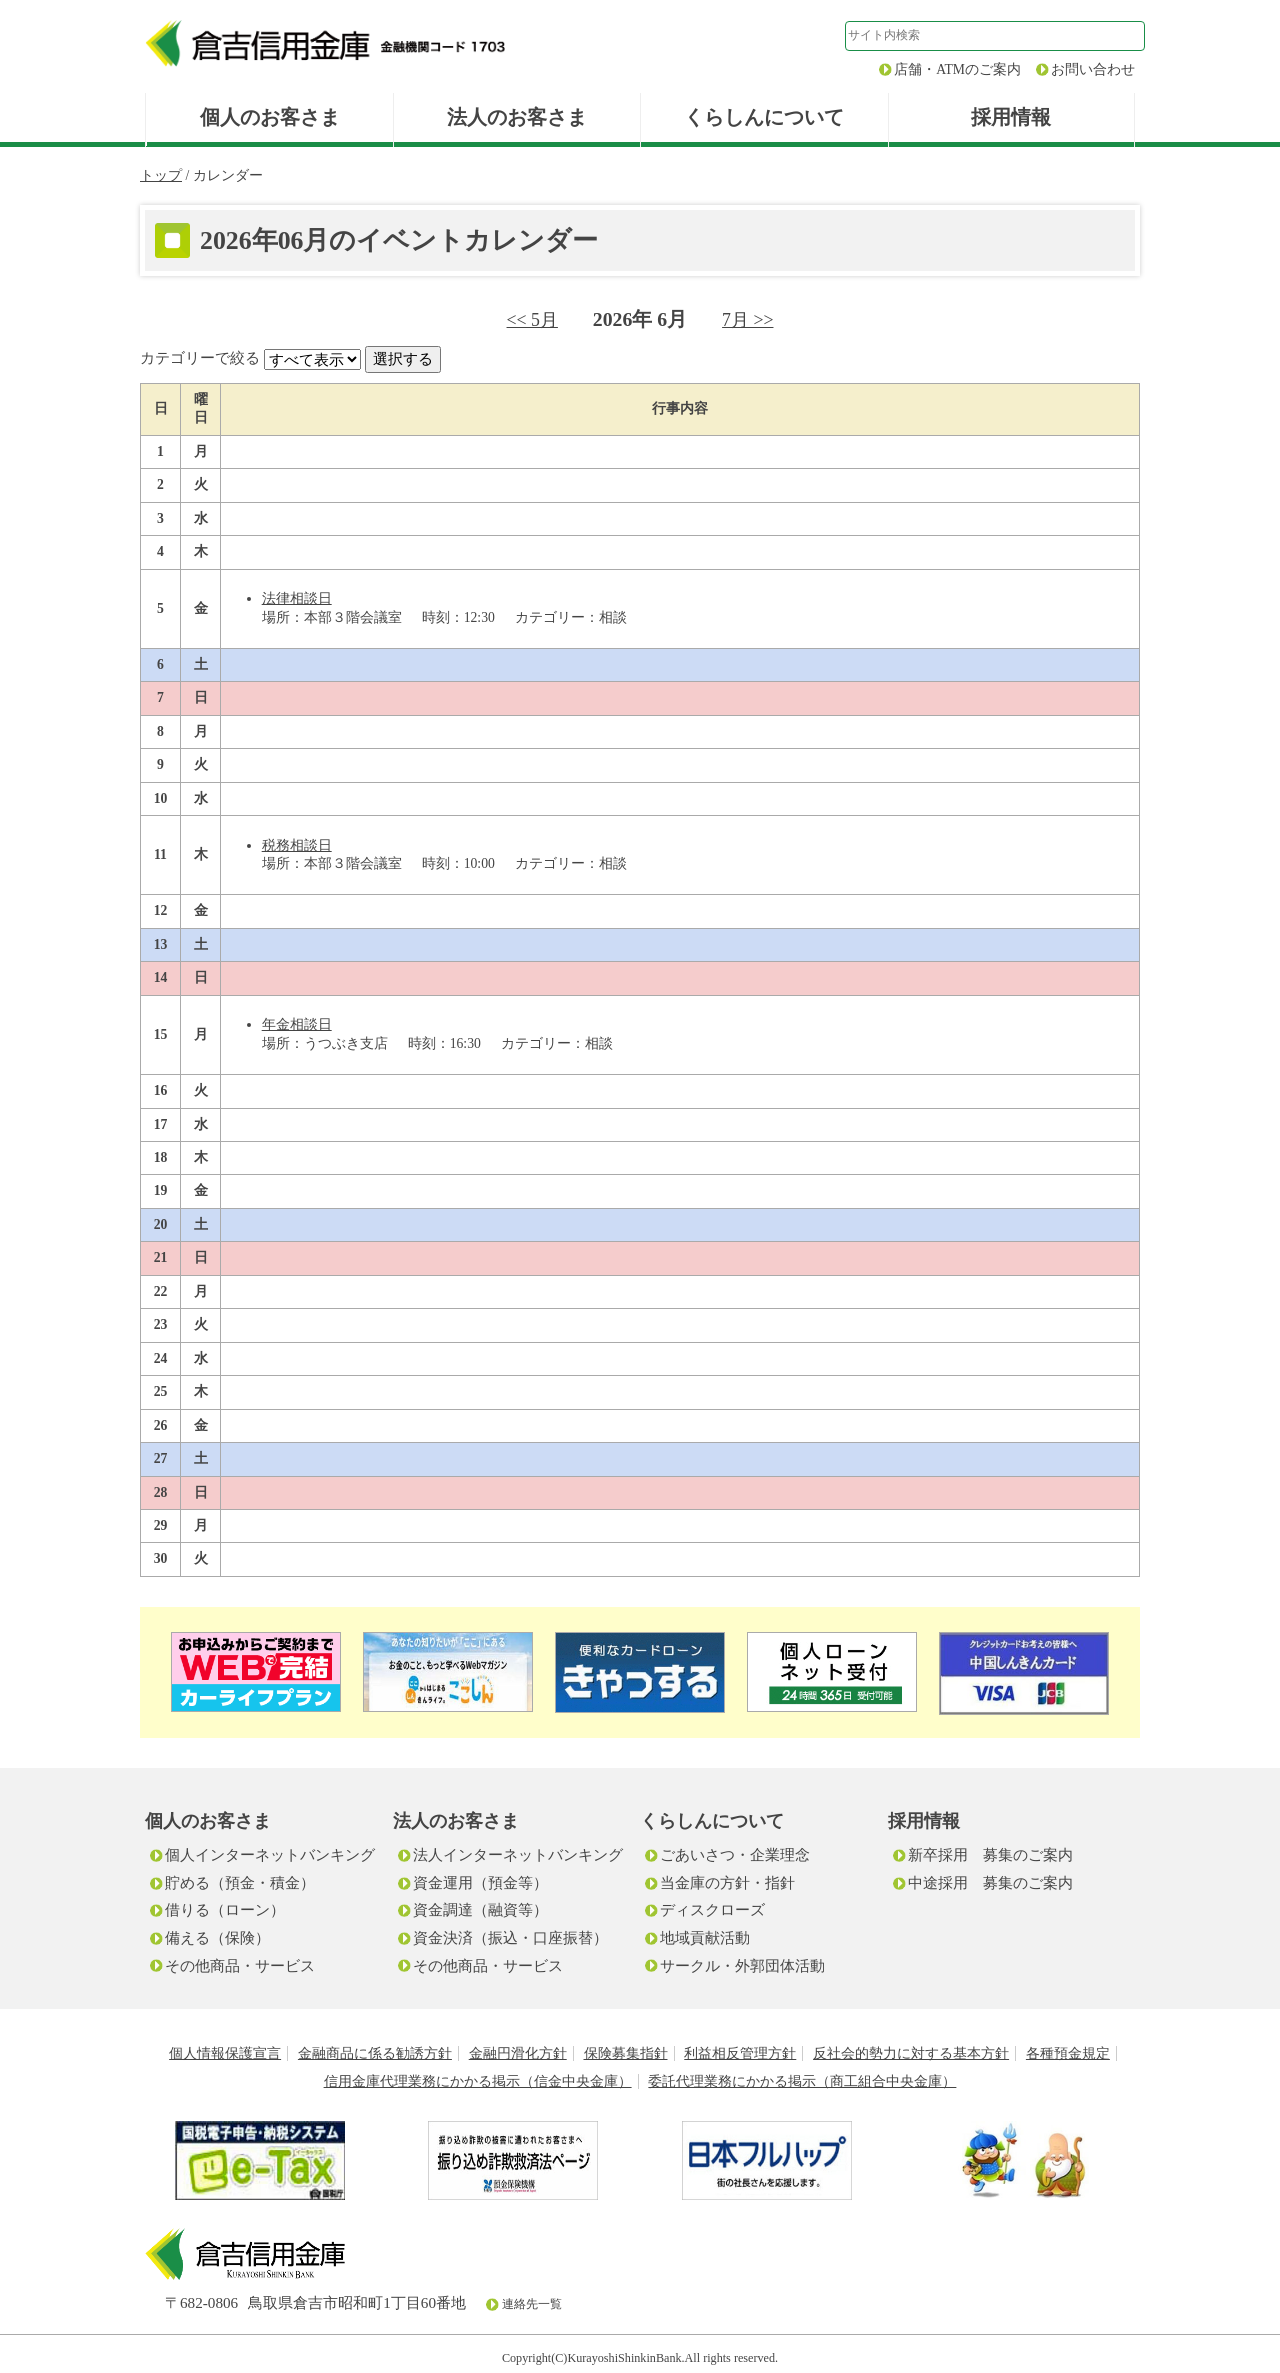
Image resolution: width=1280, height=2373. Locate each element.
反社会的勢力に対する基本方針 (911, 2053)
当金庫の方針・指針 (727, 1882)
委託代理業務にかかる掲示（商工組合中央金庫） (802, 2081)
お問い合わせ (1093, 69)
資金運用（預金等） (480, 1882)
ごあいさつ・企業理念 (735, 1854)
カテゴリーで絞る (200, 357)
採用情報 (1011, 117)
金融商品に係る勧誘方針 (375, 2053)
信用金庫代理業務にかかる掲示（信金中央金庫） (478, 2081)
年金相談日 (297, 1024)
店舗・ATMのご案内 (957, 69)
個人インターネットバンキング (270, 1854)
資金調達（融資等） (480, 1909)
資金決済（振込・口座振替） (510, 1937)
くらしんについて (764, 117)
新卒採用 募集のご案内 (990, 1854)
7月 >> (747, 320)
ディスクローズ (712, 1909)
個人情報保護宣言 (225, 2053)
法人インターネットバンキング (518, 1854)
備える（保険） (217, 1937)
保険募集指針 (626, 2053)
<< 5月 (532, 320)
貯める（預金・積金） (240, 1882)
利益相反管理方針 (740, 2053)
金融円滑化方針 (518, 2053)
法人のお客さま (517, 117)
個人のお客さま (270, 117)
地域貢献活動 (705, 1937)
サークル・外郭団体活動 (742, 1965)
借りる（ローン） (225, 1909)
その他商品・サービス (240, 1965)
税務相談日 (297, 845)
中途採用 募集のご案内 (990, 1882)
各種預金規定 (1068, 2053)
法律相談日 (297, 598)
